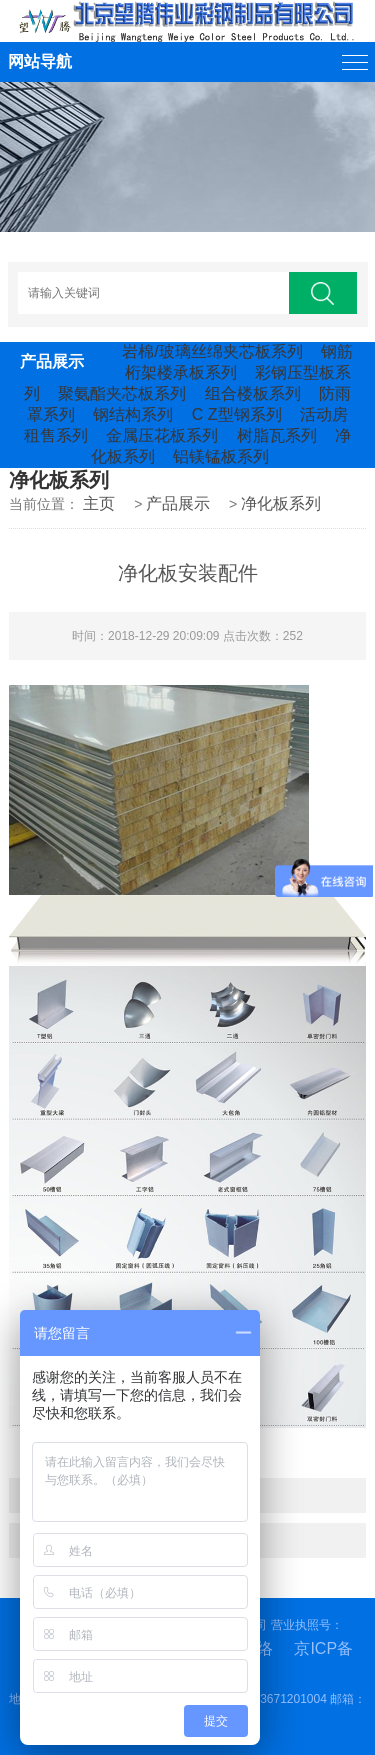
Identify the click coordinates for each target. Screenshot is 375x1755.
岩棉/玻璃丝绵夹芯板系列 (212, 351)
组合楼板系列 (253, 393)
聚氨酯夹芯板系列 (122, 393)
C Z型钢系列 (237, 414)
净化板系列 (281, 503)
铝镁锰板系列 (221, 456)
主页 (99, 503)
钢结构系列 (133, 414)
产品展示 (178, 503)
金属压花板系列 (162, 435)
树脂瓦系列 (277, 435)
